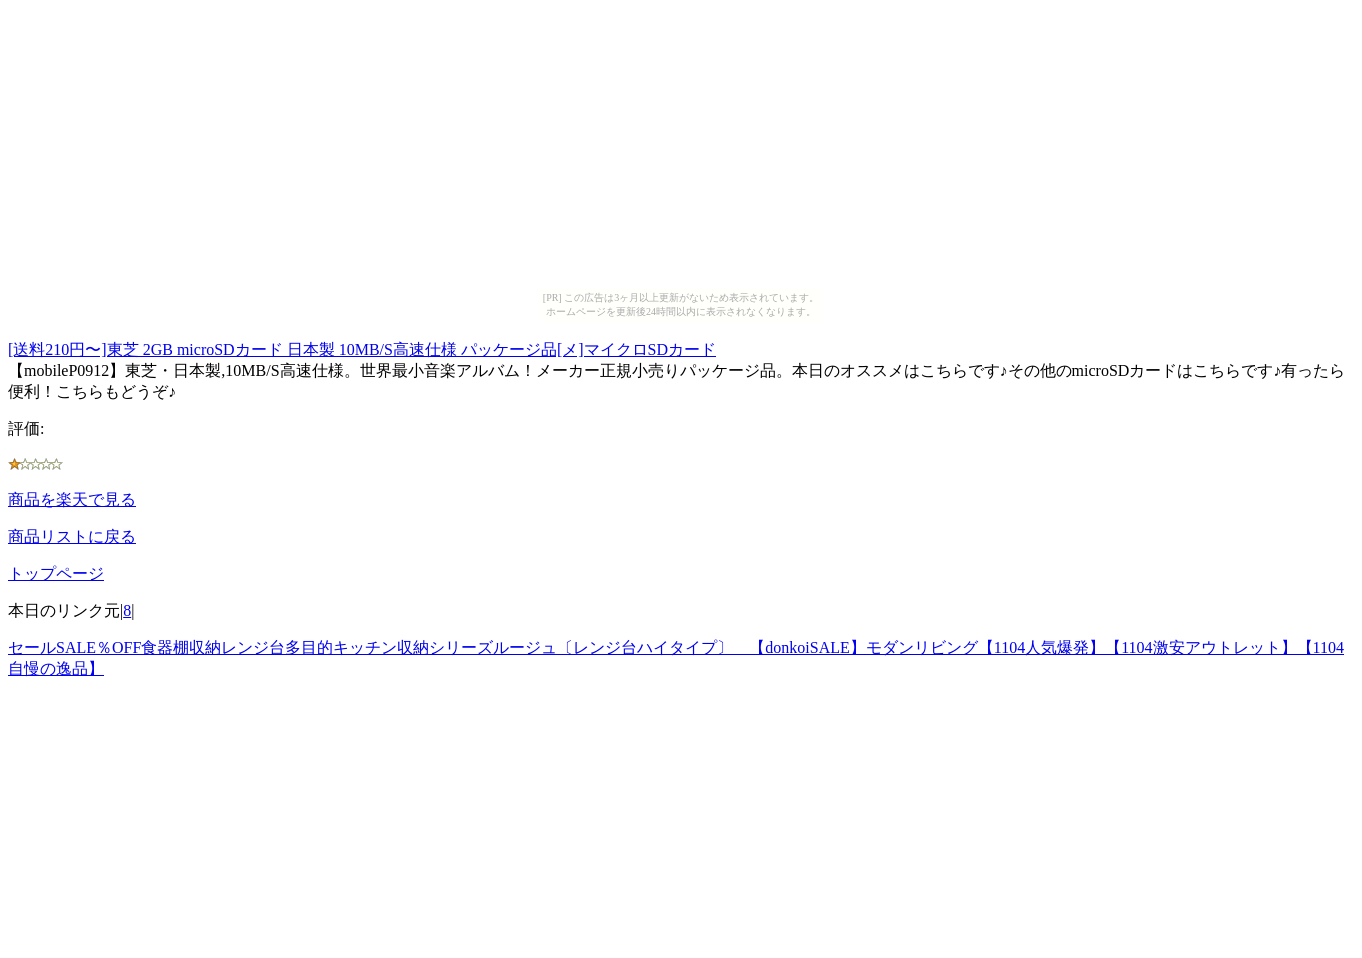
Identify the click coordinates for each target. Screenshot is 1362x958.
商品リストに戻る (72, 536)
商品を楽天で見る (72, 499)
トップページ (56, 573)
